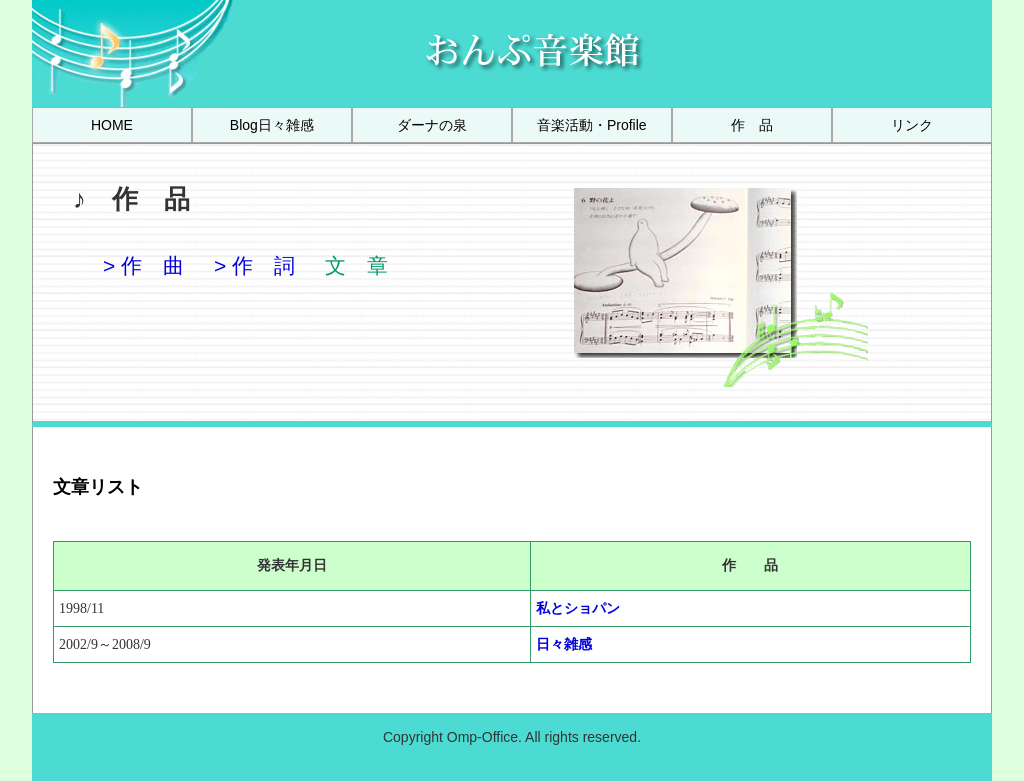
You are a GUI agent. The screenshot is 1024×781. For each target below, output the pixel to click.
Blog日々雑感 (272, 125)
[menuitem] (112, 125)
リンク (912, 125)
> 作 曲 (143, 265)
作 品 (752, 125)
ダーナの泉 (432, 125)
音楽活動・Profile (592, 125)
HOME (112, 125)
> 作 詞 (254, 265)
